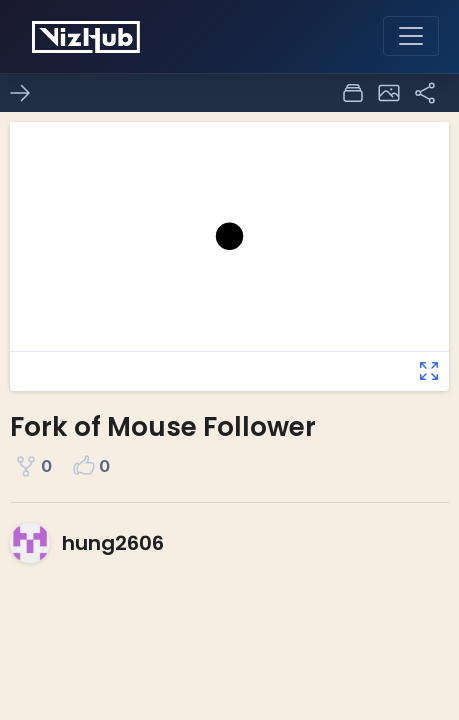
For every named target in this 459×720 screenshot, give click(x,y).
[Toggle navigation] (411, 36)
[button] (389, 93)
